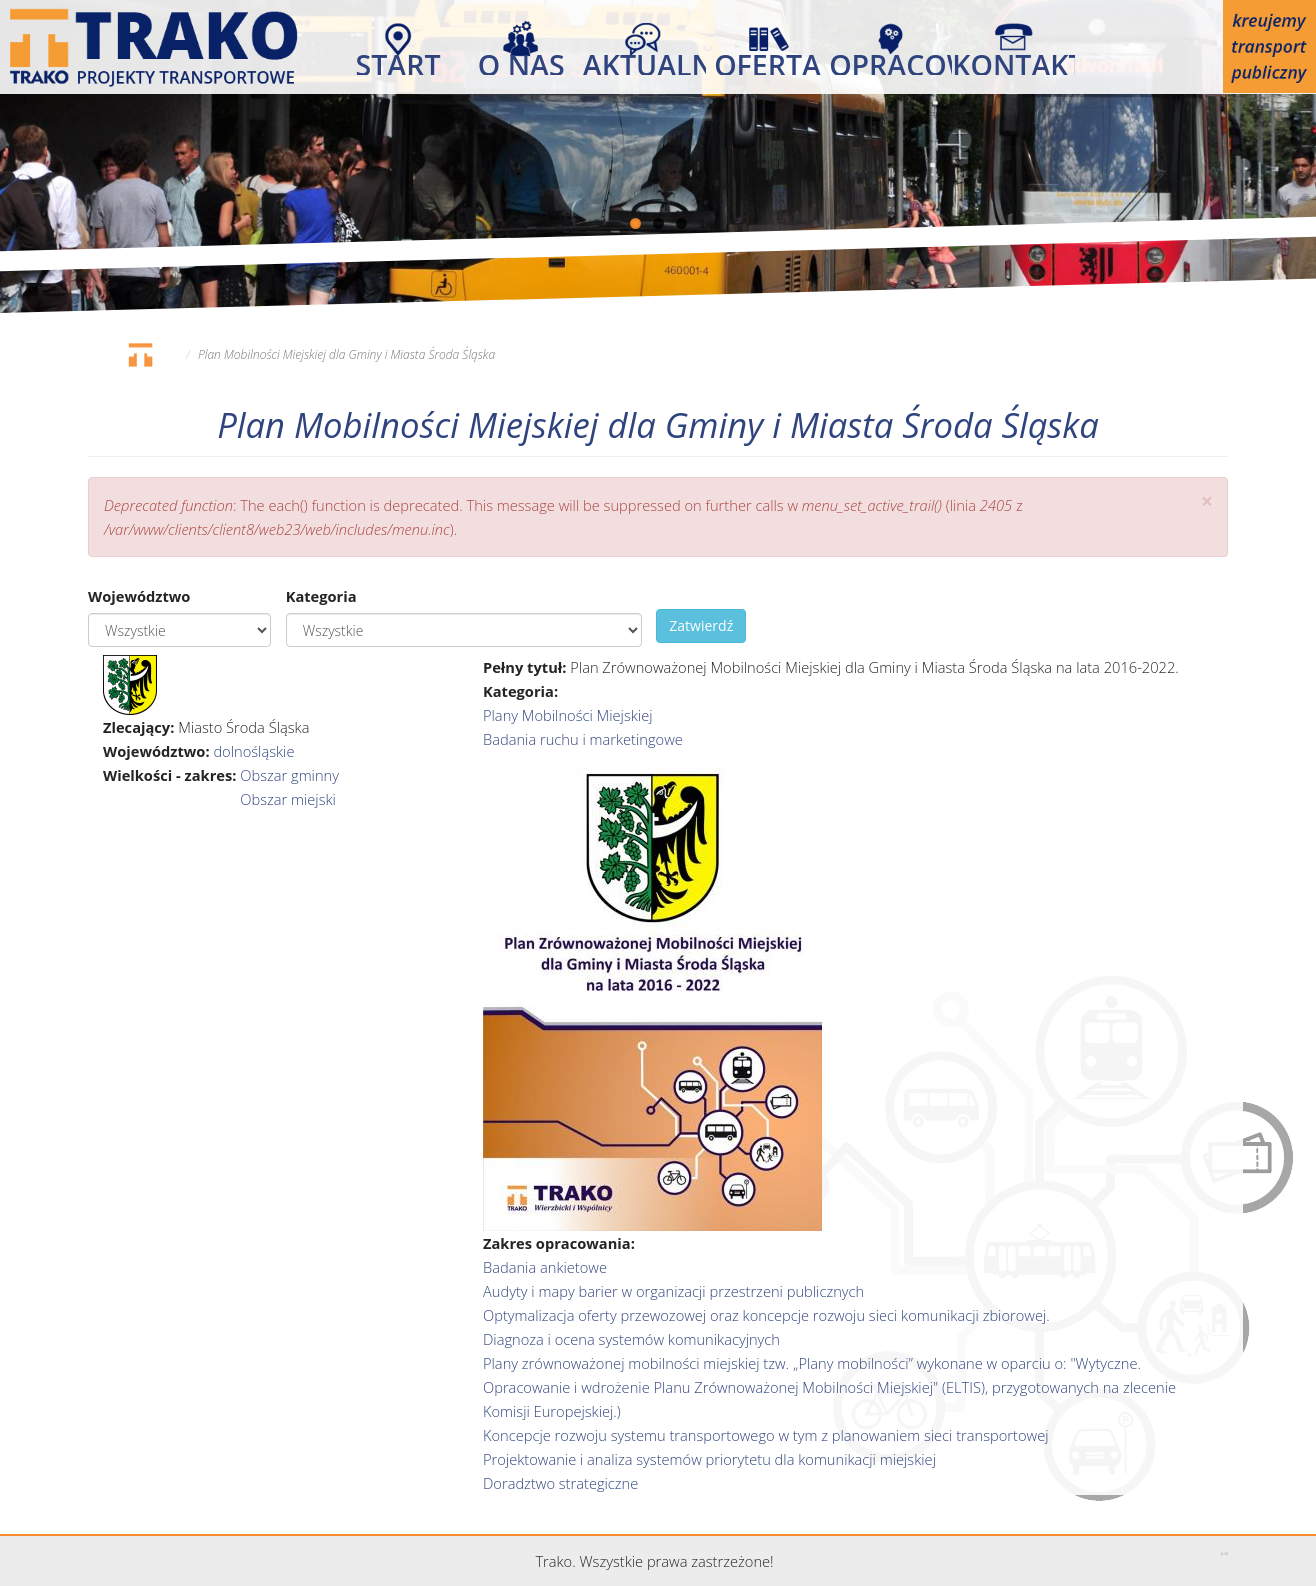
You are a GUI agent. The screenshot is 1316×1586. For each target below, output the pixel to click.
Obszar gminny (289, 775)
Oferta (767, 60)
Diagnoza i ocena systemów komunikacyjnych (631, 1339)
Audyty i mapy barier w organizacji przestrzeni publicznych (673, 1291)
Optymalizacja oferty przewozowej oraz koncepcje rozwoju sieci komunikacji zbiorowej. (766, 1315)
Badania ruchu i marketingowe (583, 739)
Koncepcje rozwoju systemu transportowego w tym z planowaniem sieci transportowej (766, 1435)
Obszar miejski (288, 799)
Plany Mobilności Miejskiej (568, 715)
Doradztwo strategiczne (560, 1483)
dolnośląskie (253, 751)
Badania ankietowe (545, 1267)
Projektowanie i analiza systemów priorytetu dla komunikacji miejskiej (709, 1459)
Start (398, 60)
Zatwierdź (701, 625)
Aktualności (644, 60)
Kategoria (321, 596)
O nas (521, 60)
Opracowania (890, 60)
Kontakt (1013, 60)
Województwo (139, 596)
